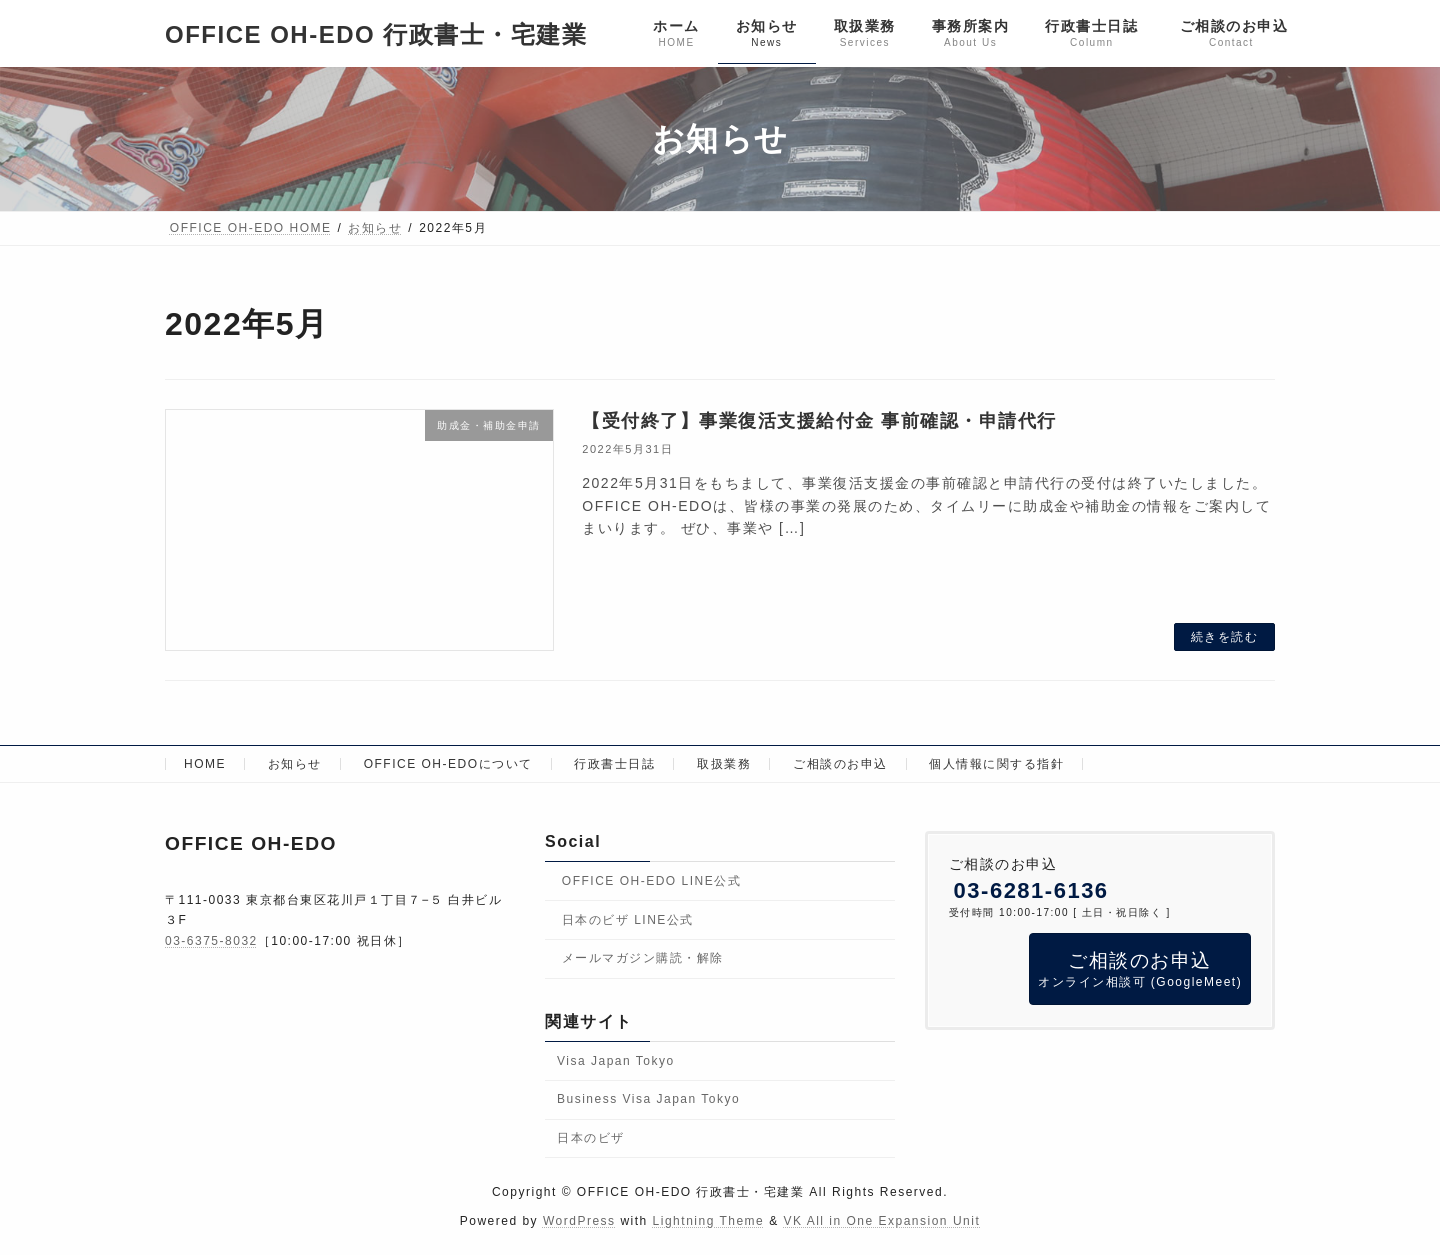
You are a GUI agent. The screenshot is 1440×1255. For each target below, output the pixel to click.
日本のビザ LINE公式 (628, 920)
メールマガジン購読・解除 (643, 958)
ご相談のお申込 (840, 764)
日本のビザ (591, 1138)
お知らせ (295, 764)
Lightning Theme (709, 1221)
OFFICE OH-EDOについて (448, 764)
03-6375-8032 (211, 941)
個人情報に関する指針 (996, 764)
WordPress (579, 1221)
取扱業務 (724, 764)
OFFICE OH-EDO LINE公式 (651, 881)
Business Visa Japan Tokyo (648, 1099)
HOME (205, 764)
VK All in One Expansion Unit (881, 1221)
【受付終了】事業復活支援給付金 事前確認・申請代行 (819, 421)
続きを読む (1225, 637)
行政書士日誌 (614, 764)
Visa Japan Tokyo (616, 1060)
